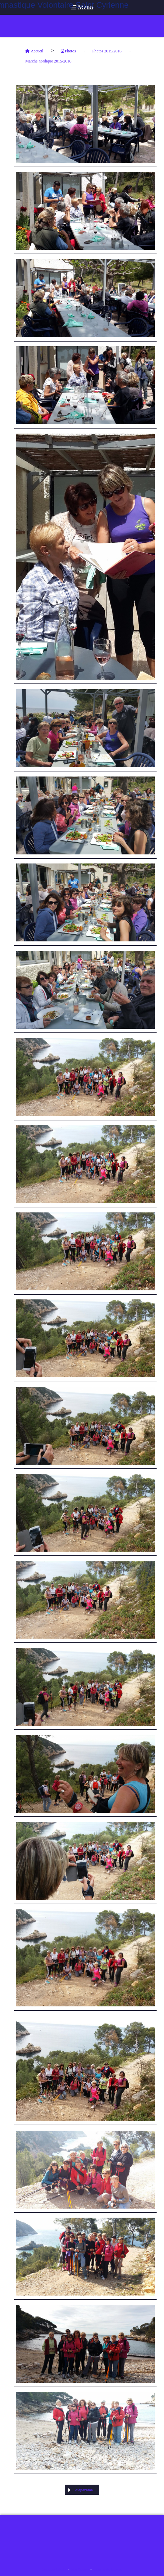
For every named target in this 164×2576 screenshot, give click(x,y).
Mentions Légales (54, 2569)
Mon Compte (80, 2569)
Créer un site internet (107, 2569)
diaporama (80, 2490)
